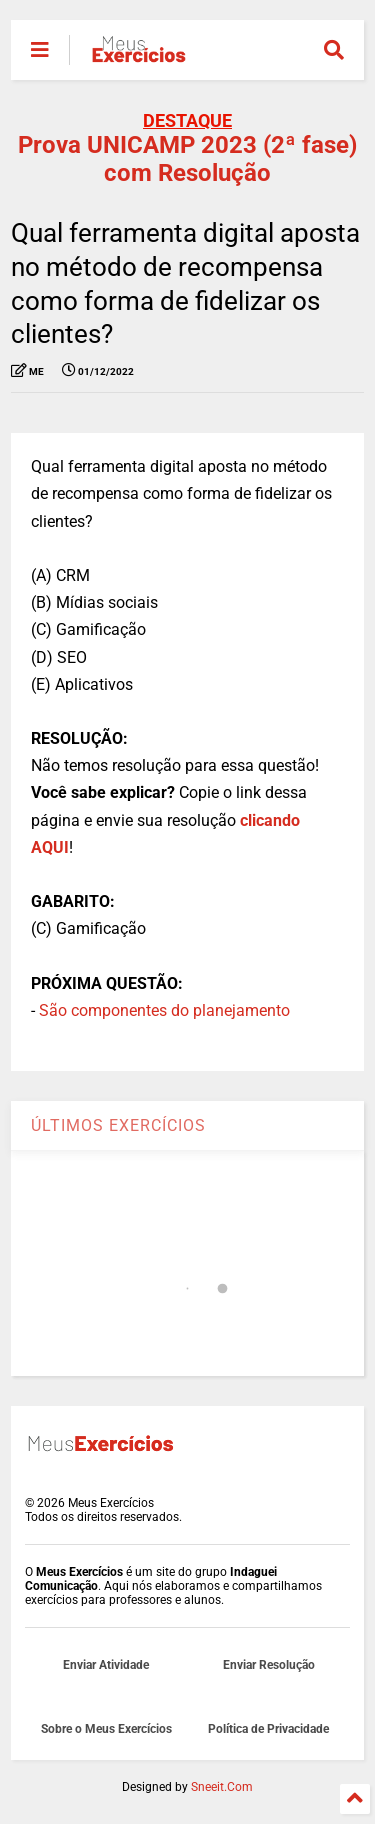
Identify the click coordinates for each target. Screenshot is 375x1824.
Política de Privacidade (268, 1729)
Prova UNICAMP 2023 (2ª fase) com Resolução (187, 159)
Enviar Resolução (269, 1665)
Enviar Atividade (106, 1665)
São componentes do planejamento (164, 1010)
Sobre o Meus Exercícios (106, 1729)
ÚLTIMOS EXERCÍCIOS (118, 1125)
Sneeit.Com (222, 1787)
